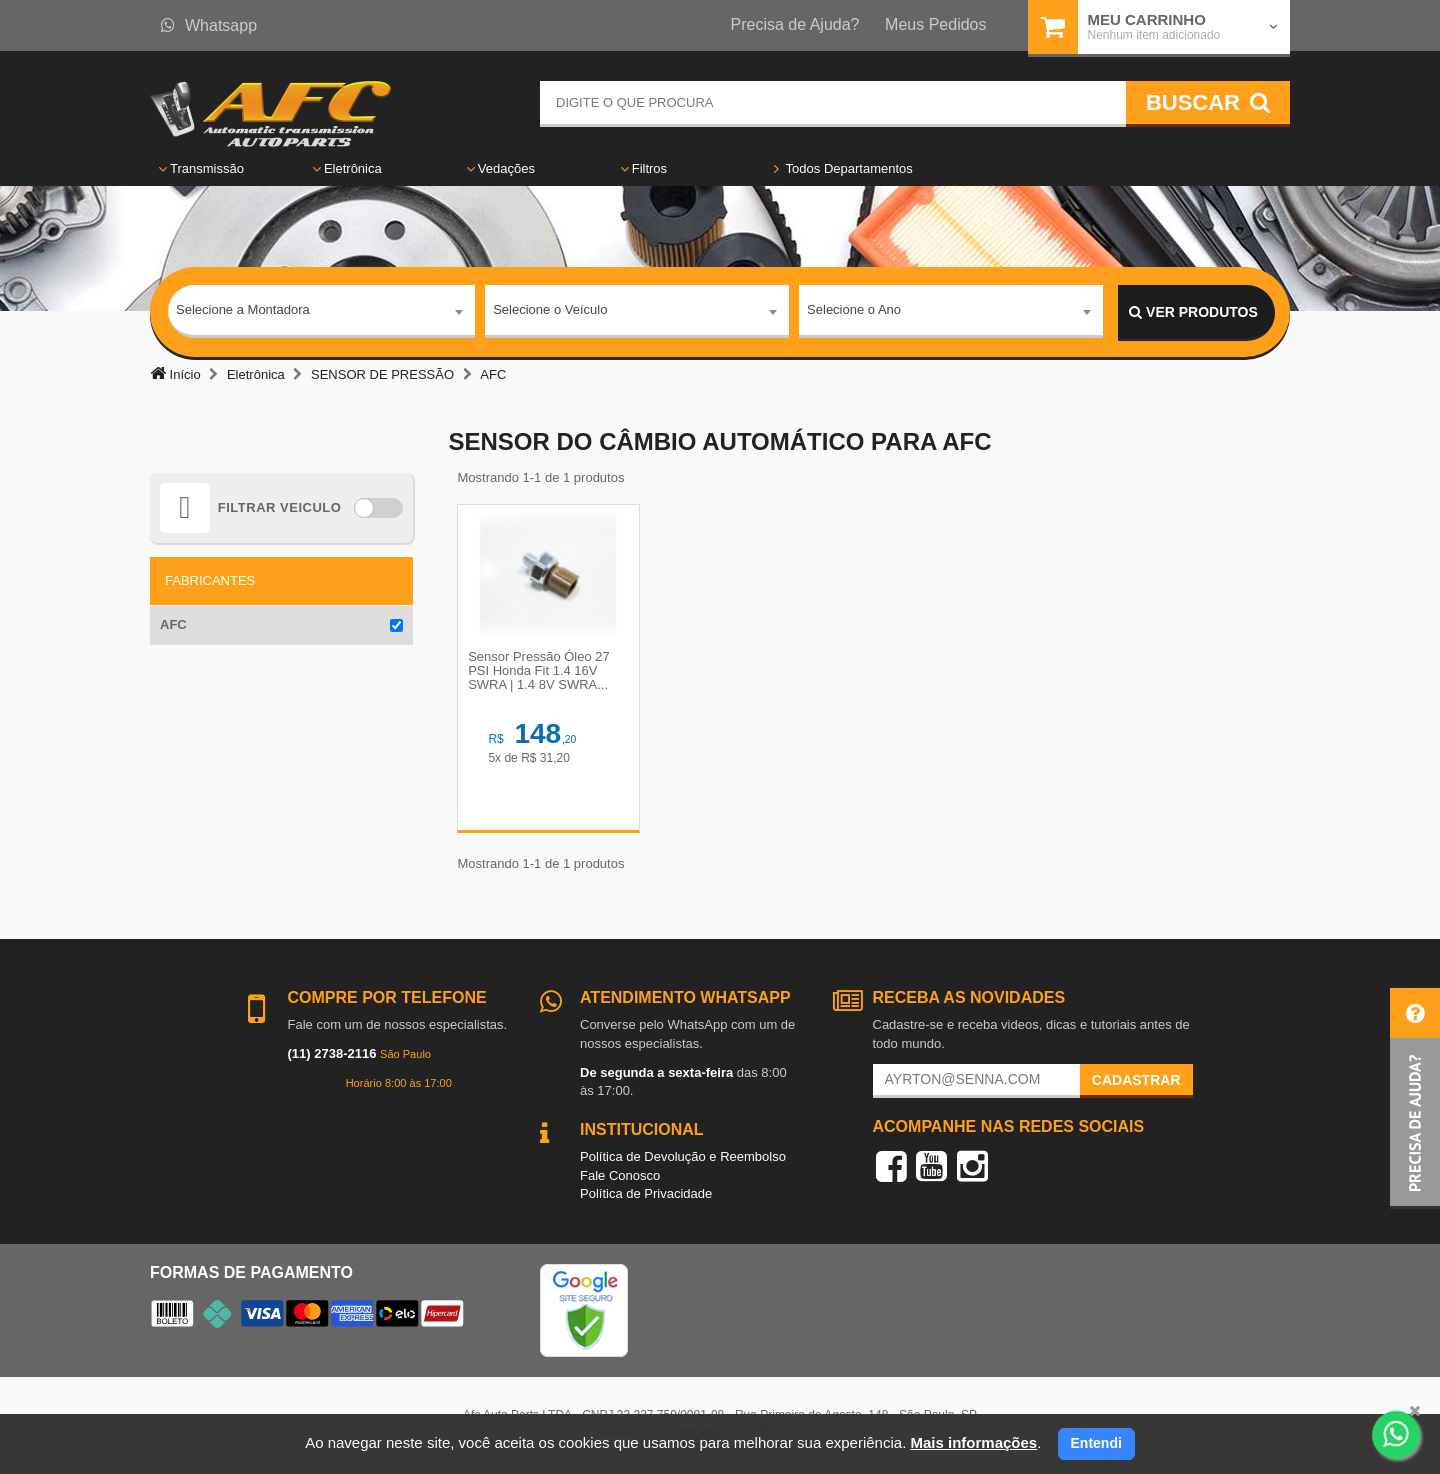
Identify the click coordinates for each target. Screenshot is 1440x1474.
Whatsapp (209, 25)
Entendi (1096, 1443)
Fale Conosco (620, 1176)
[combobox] (321, 313)
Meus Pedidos (935, 24)
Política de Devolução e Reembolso (683, 1157)
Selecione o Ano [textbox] (854, 311)
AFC (173, 624)
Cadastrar (1136, 1081)
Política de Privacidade (646, 1195)
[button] (1415, 1098)
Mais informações (973, 1442)
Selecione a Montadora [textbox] (243, 311)
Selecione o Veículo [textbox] (550, 311)
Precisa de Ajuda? (795, 24)
